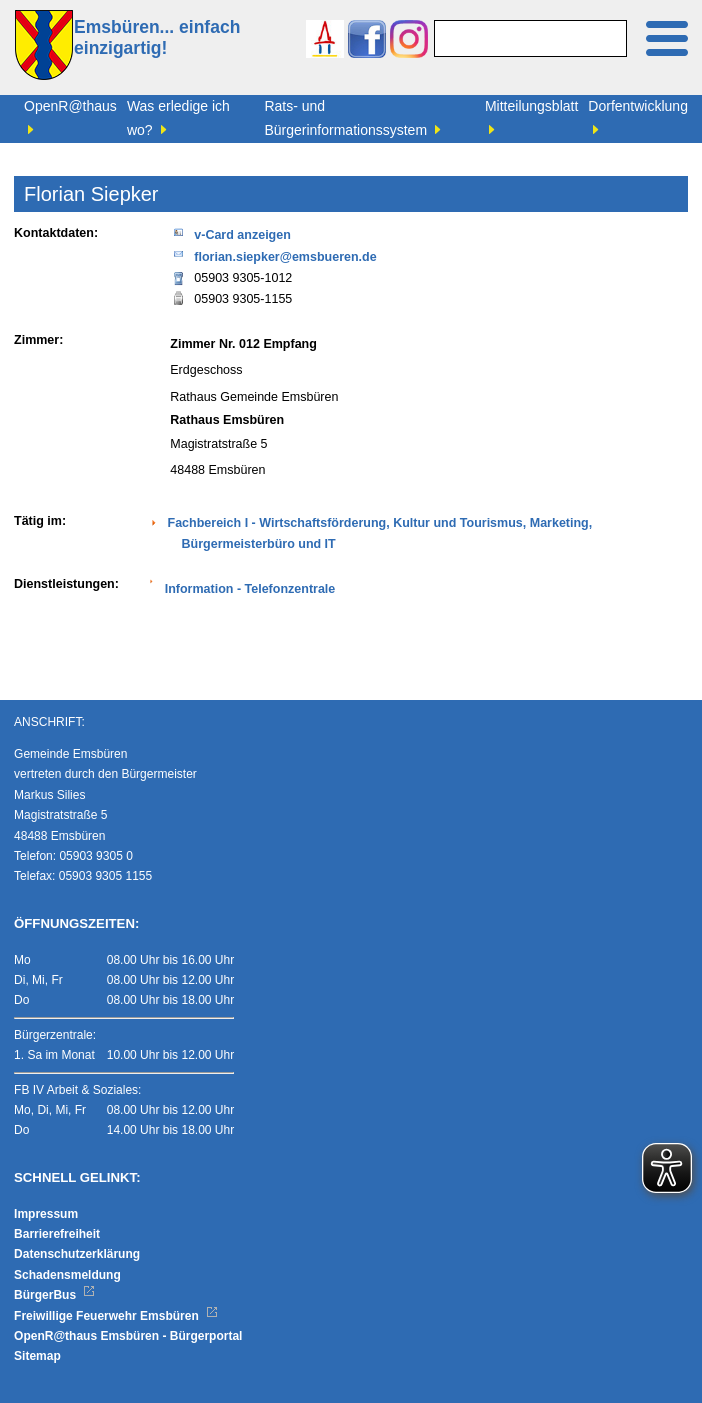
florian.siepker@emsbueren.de (273, 255)
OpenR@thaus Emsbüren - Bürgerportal (128, 1336)
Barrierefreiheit (57, 1234)
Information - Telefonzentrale (250, 589)
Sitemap (37, 1356)
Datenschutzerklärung (77, 1254)
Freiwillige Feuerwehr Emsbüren (116, 1316)
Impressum (46, 1214)
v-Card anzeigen (230, 233)
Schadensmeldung (67, 1275)
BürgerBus (54, 1295)
